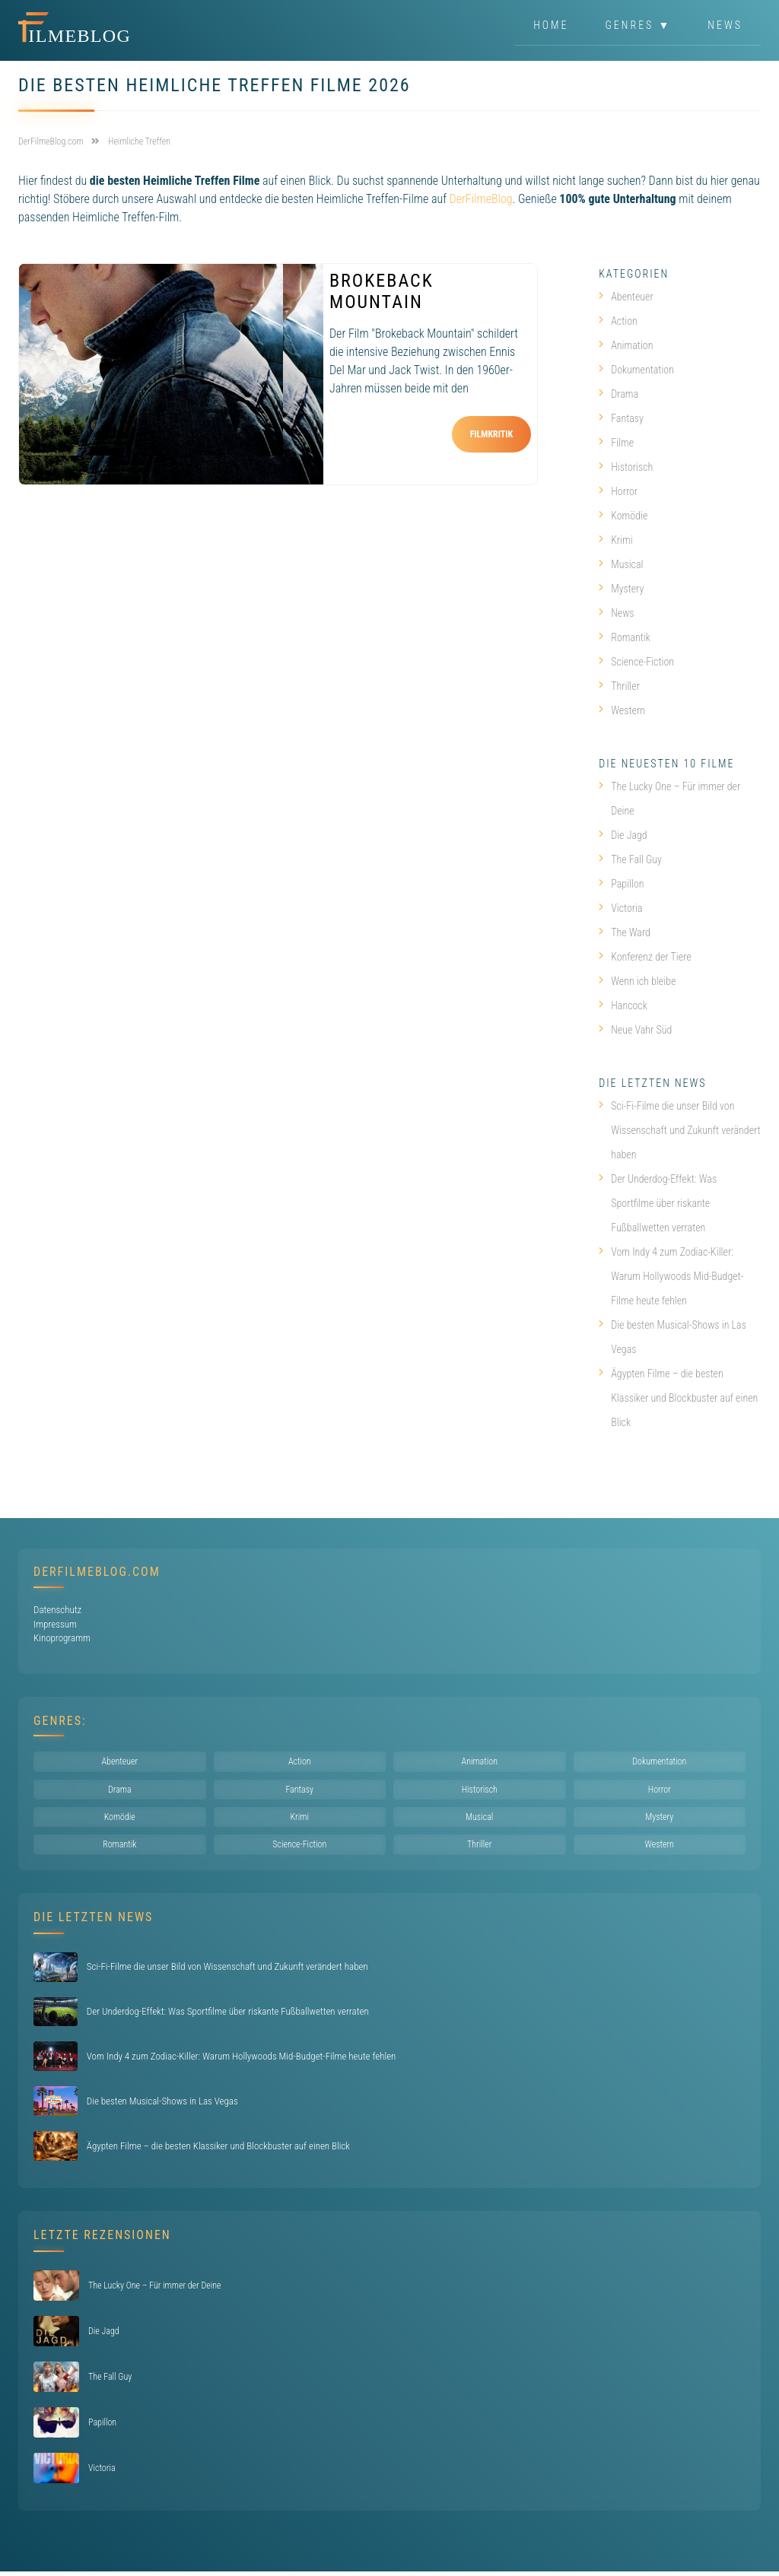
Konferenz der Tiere (645, 957)
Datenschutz (57, 1609)
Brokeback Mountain (381, 291)
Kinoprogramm (62, 1638)
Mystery (621, 589)
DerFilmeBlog (481, 199)
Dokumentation (636, 370)
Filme (616, 443)
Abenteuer (626, 297)
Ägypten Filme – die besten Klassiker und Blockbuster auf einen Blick (678, 1397)
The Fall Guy (630, 859)
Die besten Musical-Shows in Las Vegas (672, 1337)
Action (618, 321)
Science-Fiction (636, 662)
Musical (621, 564)
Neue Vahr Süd (635, 1030)
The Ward (624, 932)
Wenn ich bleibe (637, 981)
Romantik (624, 637)
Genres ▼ (639, 26)
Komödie (623, 516)
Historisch (626, 467)
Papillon (621, 884)
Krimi (616, 540)
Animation (626, 345)
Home (550, 26)
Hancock (623, 1005)
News (724, 26)
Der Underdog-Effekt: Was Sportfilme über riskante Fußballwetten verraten (658, 1203)
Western (622, 710)
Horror (618, 491)
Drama (618, 394)
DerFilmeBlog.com (97, 1571)
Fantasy (621, 418)
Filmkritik (492, 434)
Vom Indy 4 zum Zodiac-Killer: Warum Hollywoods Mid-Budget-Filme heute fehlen (671, 1276)
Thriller (619, 686)
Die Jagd (623, 835)
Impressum (55, 1624)
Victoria (620, 908)
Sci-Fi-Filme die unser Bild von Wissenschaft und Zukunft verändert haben (680, 1130)
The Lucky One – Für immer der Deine (669, 798)
